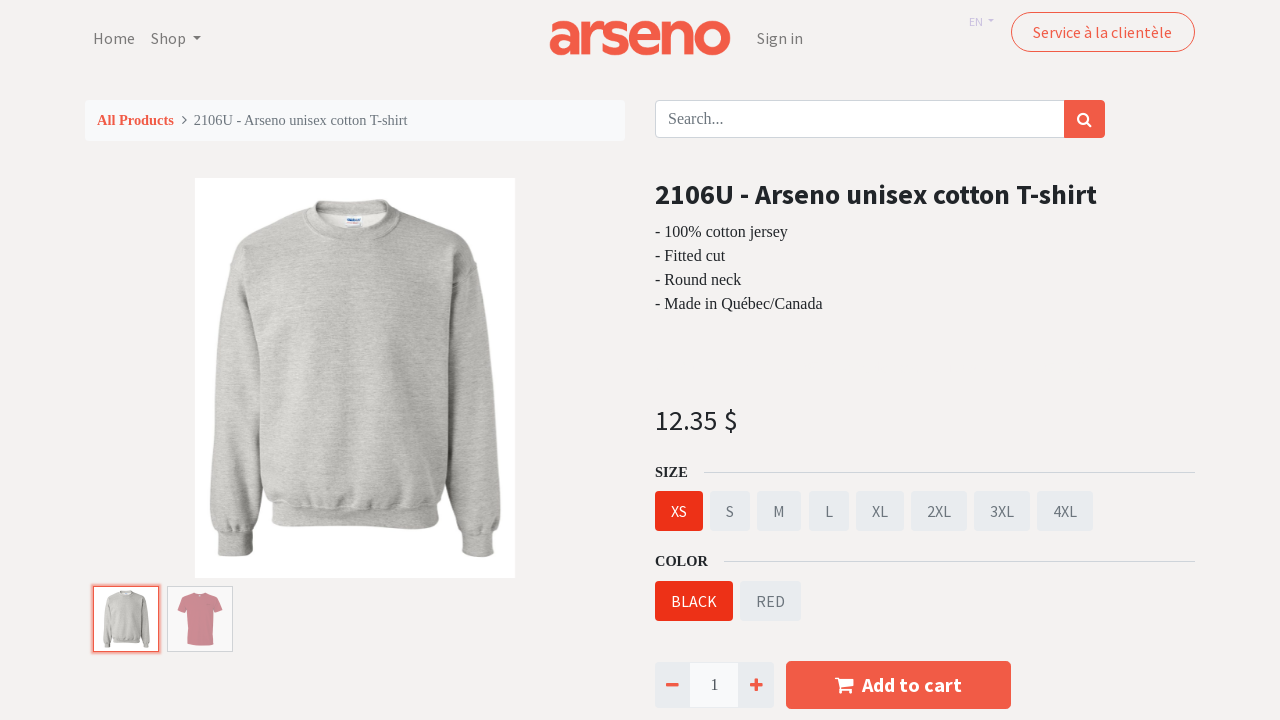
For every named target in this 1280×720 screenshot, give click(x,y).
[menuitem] (114, 38)
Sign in (780, 38)
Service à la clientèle (1102, 32)
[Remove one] (672, 685)
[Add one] (755, 685)
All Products (135, 120)
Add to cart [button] (898, 684)
